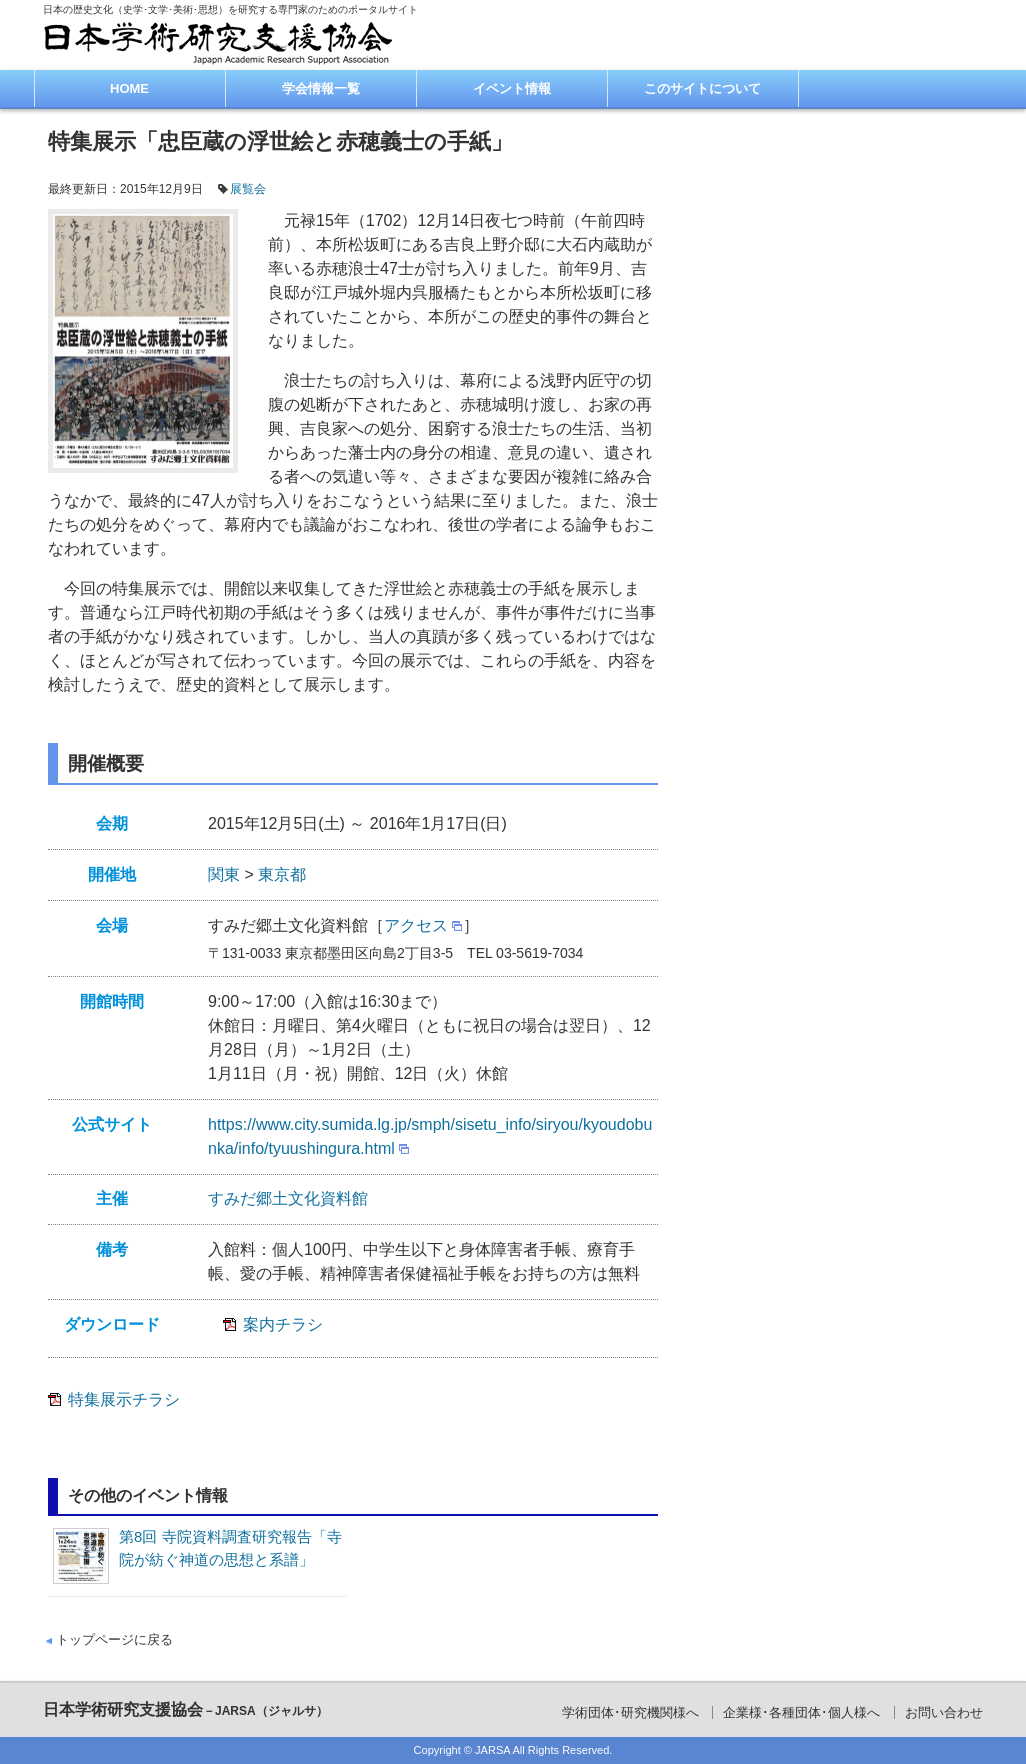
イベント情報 (512, 88)
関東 (224, 874)
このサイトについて (702, 88)
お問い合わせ (944, 1712)
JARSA (492, 1750)
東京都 (282, 874)
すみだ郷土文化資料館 (288, 1198)
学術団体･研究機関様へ (630, 1712)
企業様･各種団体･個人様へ (801, 1712)
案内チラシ (283, 1324)
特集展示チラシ (124, 1399)
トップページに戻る (114, 1639)
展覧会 (248, 189)
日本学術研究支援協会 (185, 1709)
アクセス (416, 925)
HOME (129, 88)
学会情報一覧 (321, 88)
